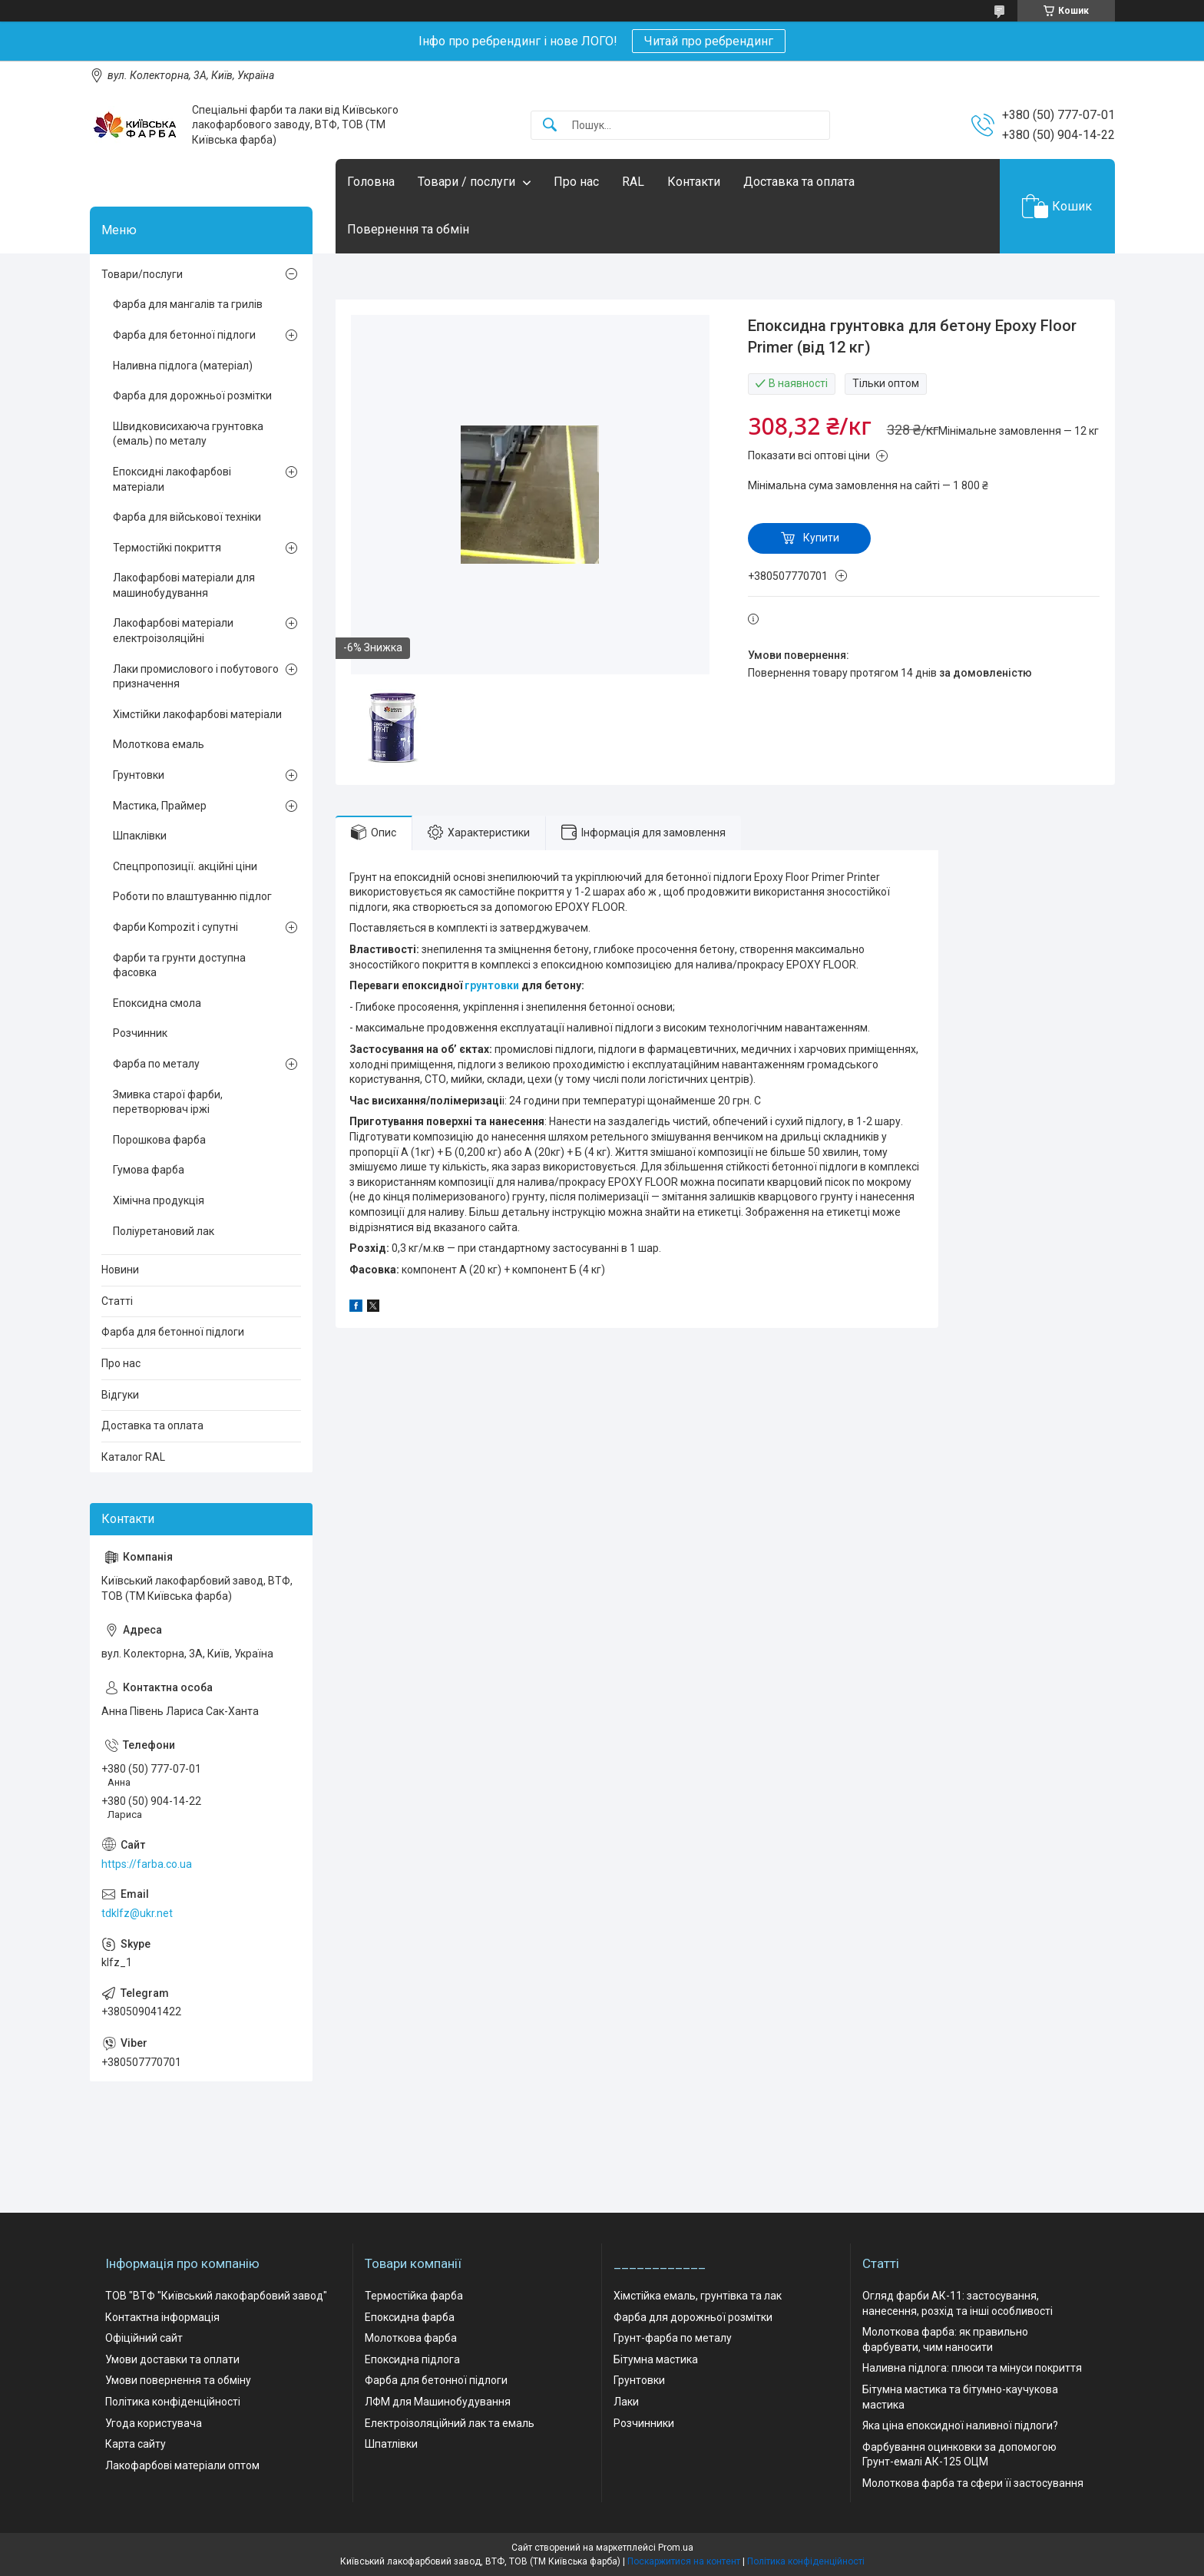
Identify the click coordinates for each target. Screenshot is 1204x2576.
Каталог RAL (133, 1457)
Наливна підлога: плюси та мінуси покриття (972, 2368)
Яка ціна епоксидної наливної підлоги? (960, 2425)
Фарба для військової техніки (187, 517)
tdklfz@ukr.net (137, 1913)
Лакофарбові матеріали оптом (182, 2465)
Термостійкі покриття (167, 547)
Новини (120, 1269)
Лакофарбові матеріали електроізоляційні (173, 630)
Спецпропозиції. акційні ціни (185, 866)
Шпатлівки (391, 2444)
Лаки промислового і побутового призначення (196, 676)
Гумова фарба (148, 1170)
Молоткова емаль (158, 744)
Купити (821, 537)
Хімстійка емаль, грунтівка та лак (698, 2296)
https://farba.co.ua (146, 1864)
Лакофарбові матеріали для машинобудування (184, 585)
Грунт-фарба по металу (673, 2338)
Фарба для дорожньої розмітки (192, 395)
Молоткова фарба (411, 2338)
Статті (117, 1301)
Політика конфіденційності (172, 2402)
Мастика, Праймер (160, 806)
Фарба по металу (156, 1064)
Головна (371, 181)
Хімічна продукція (158, 1200)
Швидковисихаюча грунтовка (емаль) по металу (188, 434)
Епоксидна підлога (412, 2359)
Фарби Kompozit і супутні (175, 927)
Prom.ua (675, 2547)
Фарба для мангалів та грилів (188, 304)
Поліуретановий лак (163, 1231)
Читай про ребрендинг (708, 41)
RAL (633, 181)
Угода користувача (153, 2423)
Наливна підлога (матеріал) (183, 365)
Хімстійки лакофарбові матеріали (197, 714)
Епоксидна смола (157, 1003)
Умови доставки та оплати (172, 2359)
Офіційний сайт (144, 2338)
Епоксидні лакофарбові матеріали (172, 479)
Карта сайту (135, 2444)
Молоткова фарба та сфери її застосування (972, 2483)
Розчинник (140, 1033)
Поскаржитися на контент (683, 2561)
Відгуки (120, 1395)
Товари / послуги (466, 181)
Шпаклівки (140, 835)
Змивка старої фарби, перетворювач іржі (168, 1102)
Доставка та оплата (799, 181)
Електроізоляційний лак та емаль (449, 2423)
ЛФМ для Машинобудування (438, 2402)
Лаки (626, 2402)
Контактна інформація (162, 2317)
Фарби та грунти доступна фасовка (179, 965)
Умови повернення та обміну (178, 2380)
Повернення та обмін (408, 229)
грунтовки (492, 985)
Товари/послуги (142, 274)
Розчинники (644, 2423)
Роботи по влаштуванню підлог (192, 896)
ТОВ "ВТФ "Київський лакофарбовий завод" (216, 2296)
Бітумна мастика (656, 2359)
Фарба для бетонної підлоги (184, 335)
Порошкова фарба (159, 1140)
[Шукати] (550, 125)
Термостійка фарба (414, 2296)
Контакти (693, 181)
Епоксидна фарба (410, 2317)
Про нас (576, 181)
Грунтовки (138, 775)
